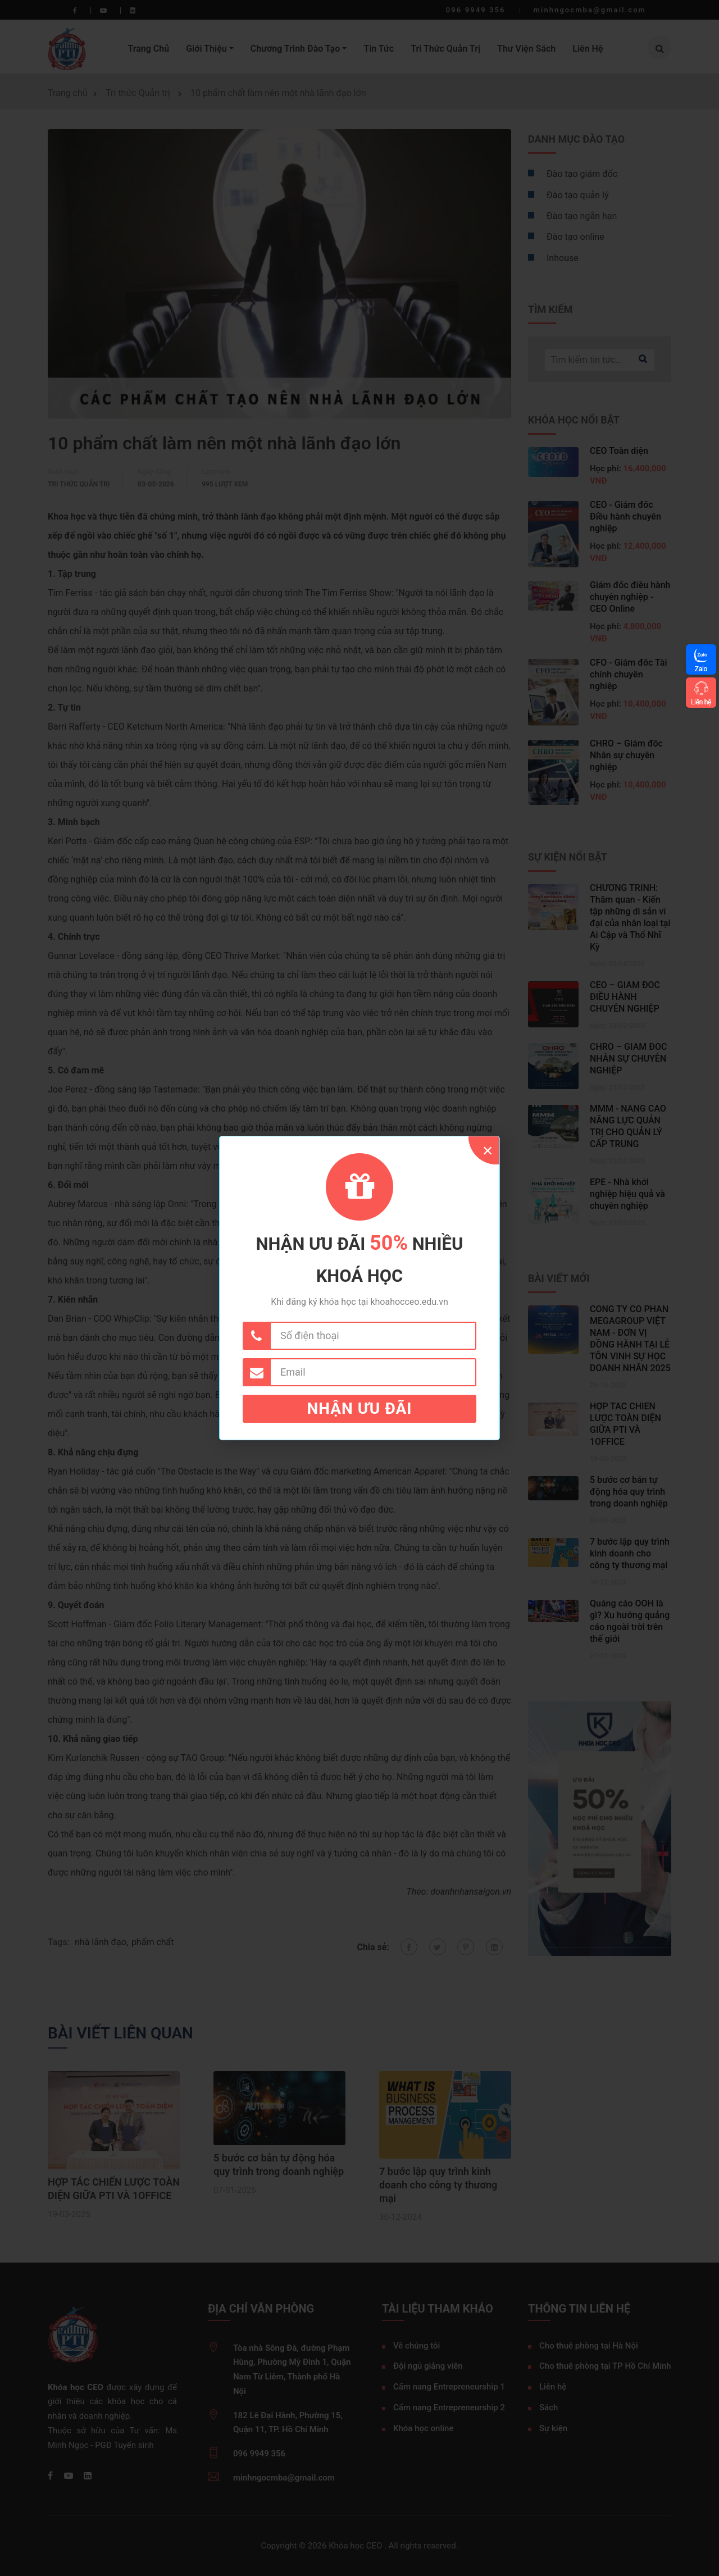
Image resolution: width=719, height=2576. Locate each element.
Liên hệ (701, 702)
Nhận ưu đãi (359, 1408)
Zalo (701, 668)
